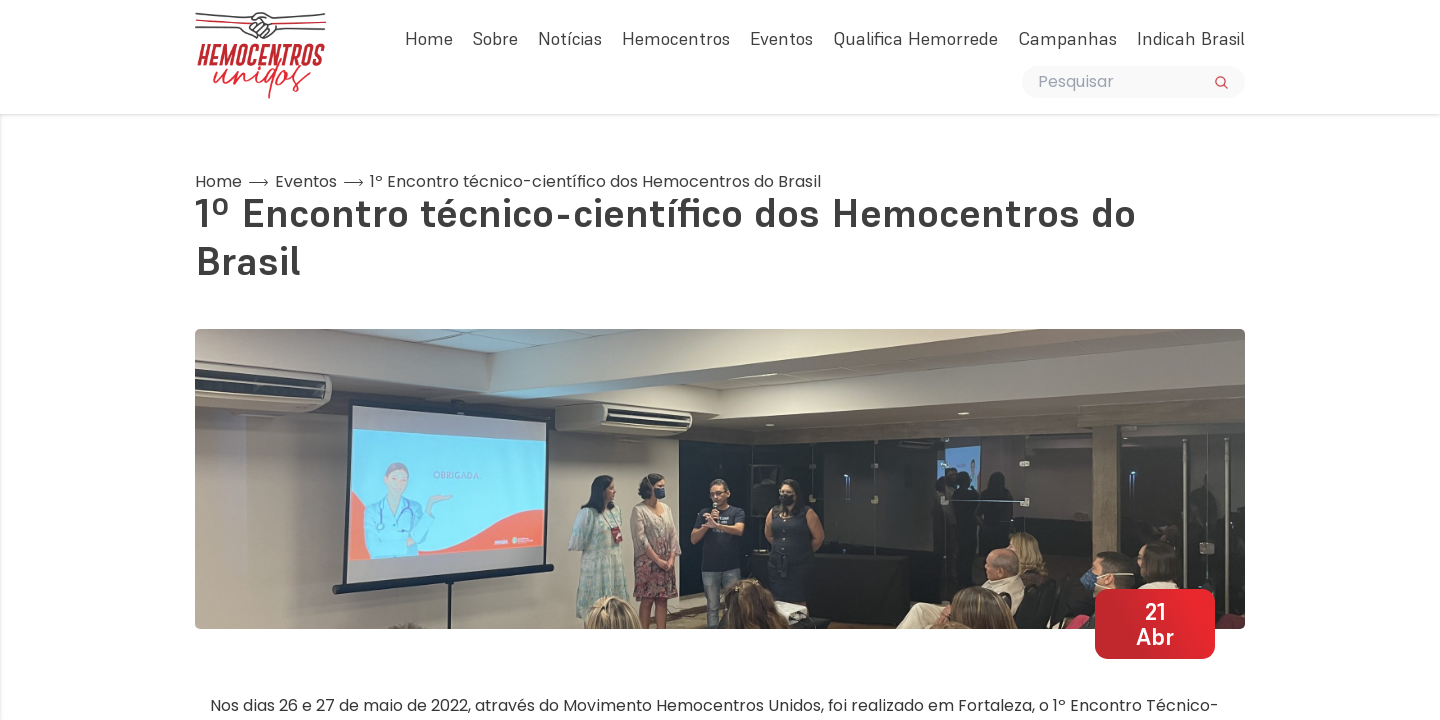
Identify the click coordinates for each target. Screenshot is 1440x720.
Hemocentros (676, 38)
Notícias (570, 38)
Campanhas (1067, 38)
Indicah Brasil (1191, 38)
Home (429, 38)
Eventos (781, 38)
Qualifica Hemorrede (915, 38)
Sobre (495, 38)
